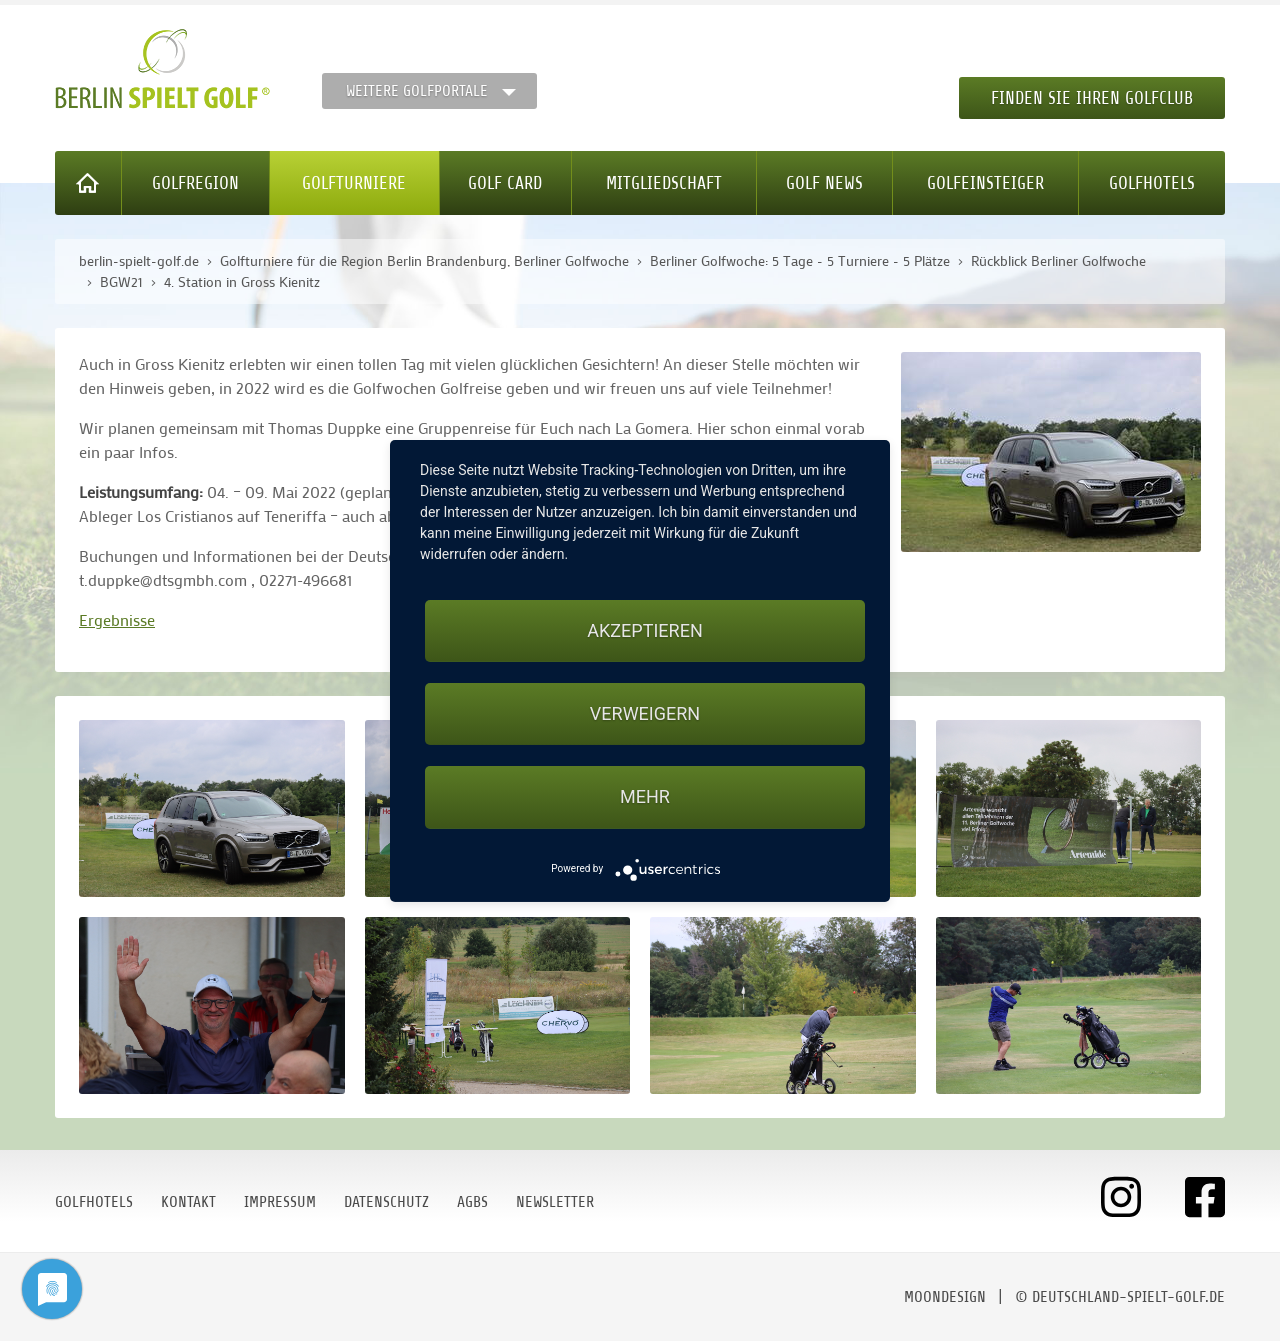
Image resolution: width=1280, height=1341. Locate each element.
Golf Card (505, 183)
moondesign (945, 1297)
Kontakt (188, 1202)
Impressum (280, 1202)
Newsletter (555, 1202)
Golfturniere (354, 183)
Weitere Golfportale (417, 91)
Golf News (824, 183)
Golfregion (195, 183)
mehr (645, 796)
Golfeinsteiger (985, 183)
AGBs (472, 1202)
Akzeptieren (644, 630)
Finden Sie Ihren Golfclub (1092, 98)
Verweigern (645, 713)
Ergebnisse (117, 619)
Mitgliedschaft (664, 183)
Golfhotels (1152, 183)
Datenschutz (386, 1202)
